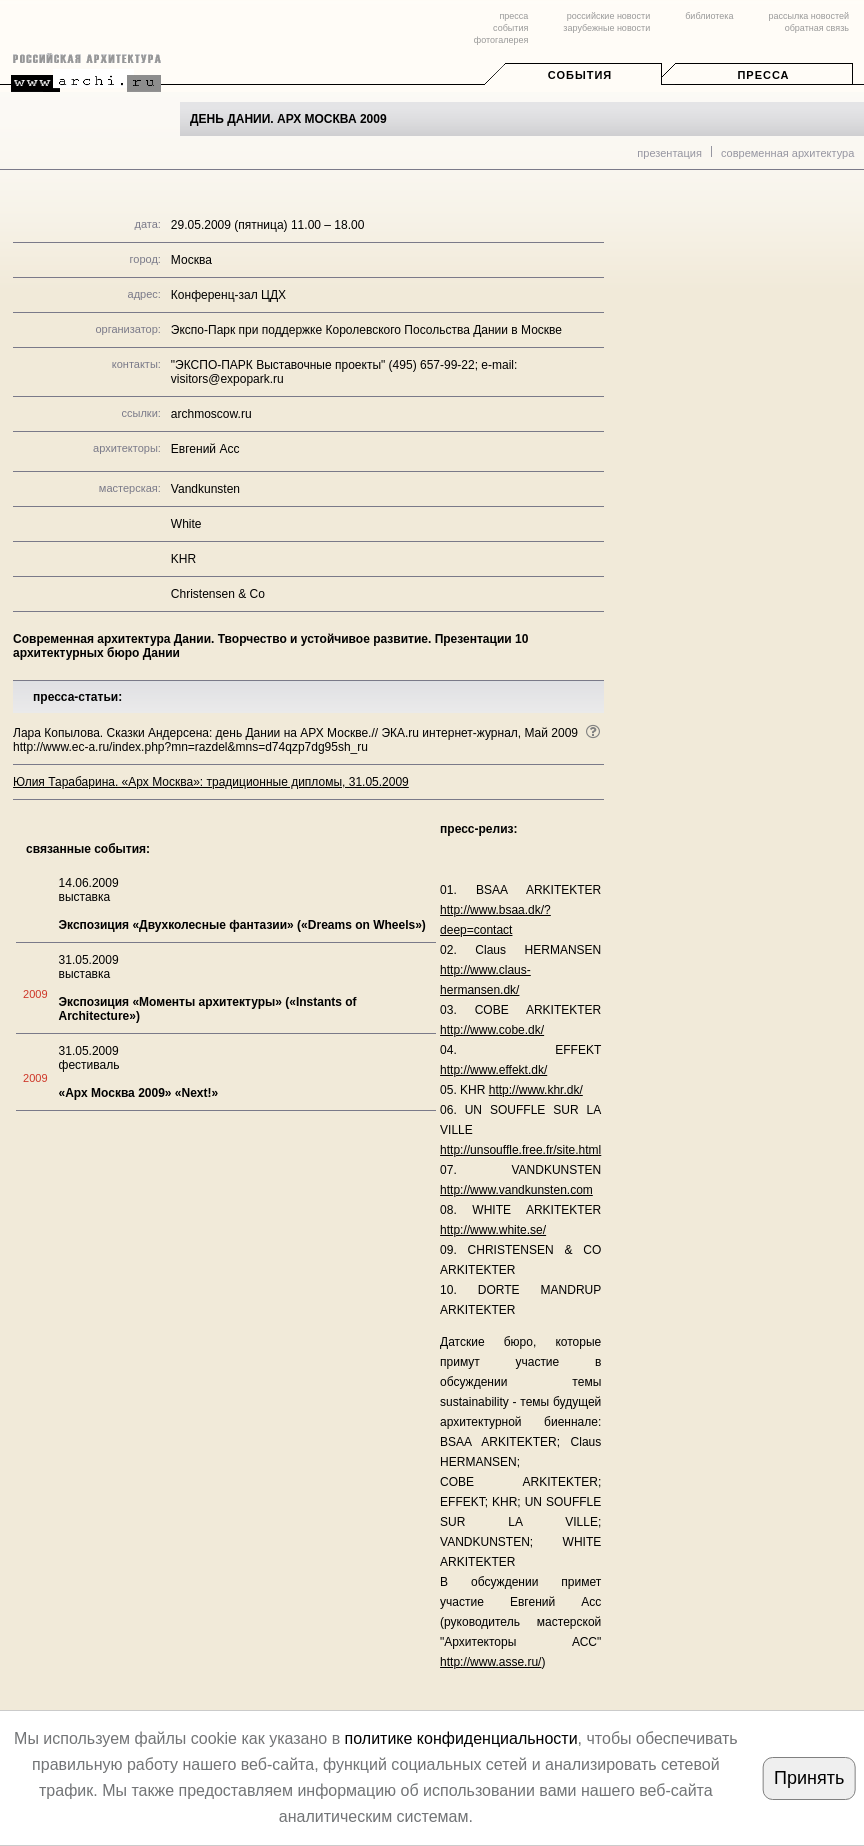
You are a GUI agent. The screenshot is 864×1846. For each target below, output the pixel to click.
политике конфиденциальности (461, 1738)
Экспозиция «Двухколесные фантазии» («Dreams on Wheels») (242, 925)
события (510, 28)
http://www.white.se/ (493, 1230)
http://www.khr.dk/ (536, 1090)
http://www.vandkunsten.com (516, 1190)
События (580, 75)
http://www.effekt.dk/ (493, 1070)
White (186, 524)
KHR (183, 559)
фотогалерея (501, 40)
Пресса (763, 75)
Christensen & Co (218, 594)
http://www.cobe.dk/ (492, 1030)
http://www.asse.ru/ (490, 1662)
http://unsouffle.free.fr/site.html (520, 1150)
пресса (513, 16)
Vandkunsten (205, 489)
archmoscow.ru (211, 414)
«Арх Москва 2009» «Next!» (139, 1093)
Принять (809, 1778)
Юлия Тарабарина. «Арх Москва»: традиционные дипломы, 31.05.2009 (211, 782)
